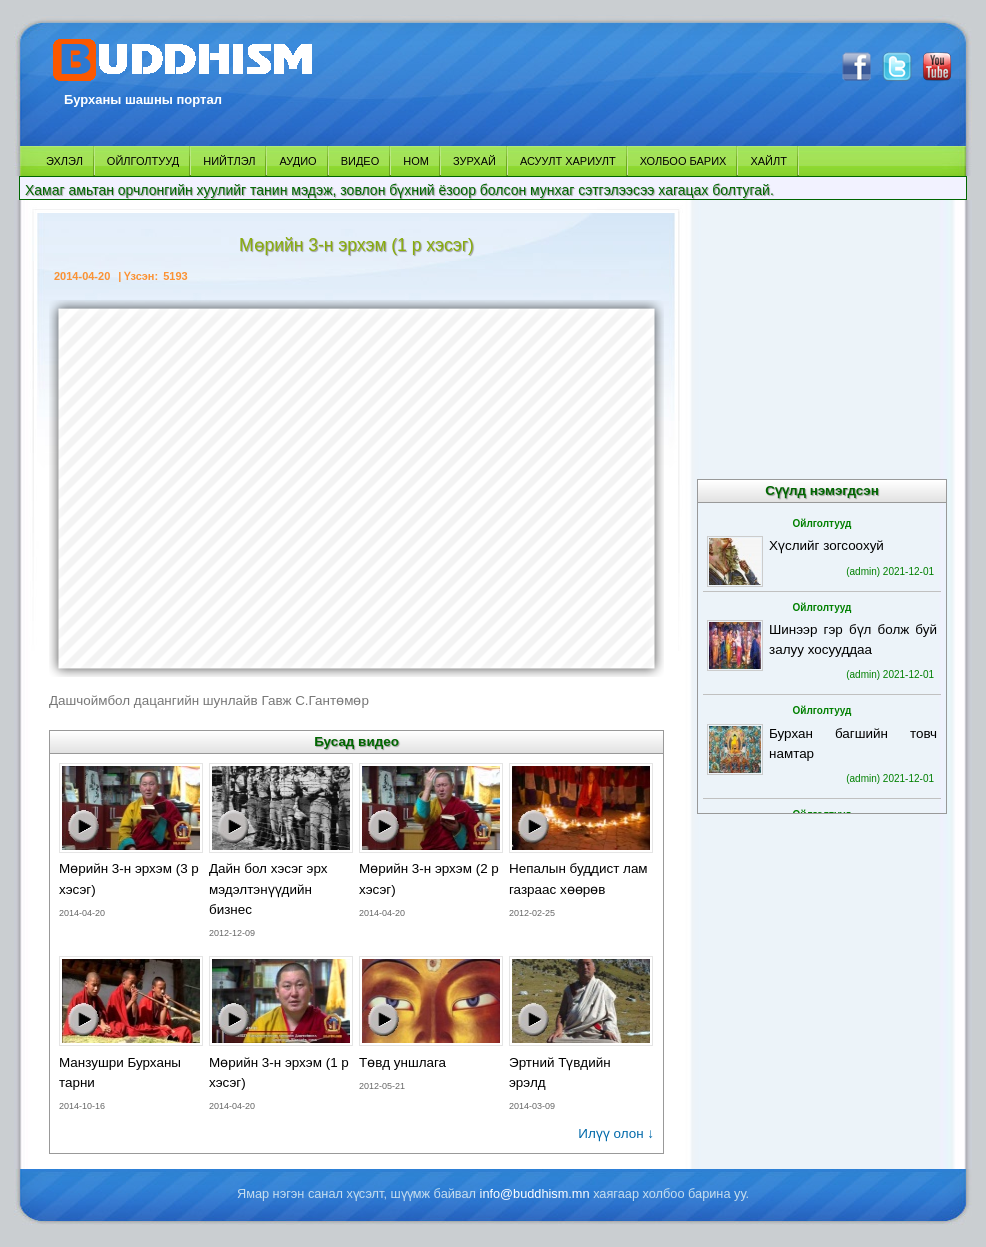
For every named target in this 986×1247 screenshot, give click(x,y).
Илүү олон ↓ (616, 1133)
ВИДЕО (360, 161)
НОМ (416, 161)
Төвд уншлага (402, 1062)
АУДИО (297, 161)
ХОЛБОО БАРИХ (683, 161)
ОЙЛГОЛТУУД (143, 161)
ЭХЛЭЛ (64, 161)
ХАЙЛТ (768, 161)
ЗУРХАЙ (474, 161)
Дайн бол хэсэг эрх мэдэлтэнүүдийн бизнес (268, 888)
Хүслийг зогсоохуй (826, 545)
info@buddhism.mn (535, 1193)
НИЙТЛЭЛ (229, 161)
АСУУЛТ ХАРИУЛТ (568, 161)
